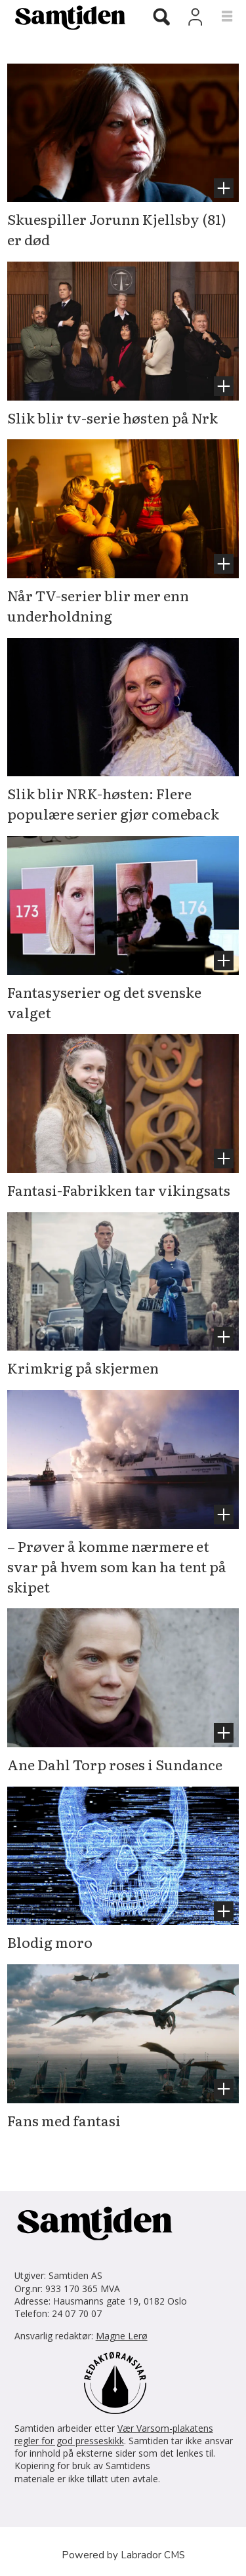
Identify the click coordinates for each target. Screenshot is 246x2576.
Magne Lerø (122, 2335)
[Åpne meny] (219, 17)
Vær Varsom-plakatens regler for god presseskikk (113, 2434)
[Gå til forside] (65, 17)
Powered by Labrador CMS (123, 2555)
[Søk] (161, 18)
